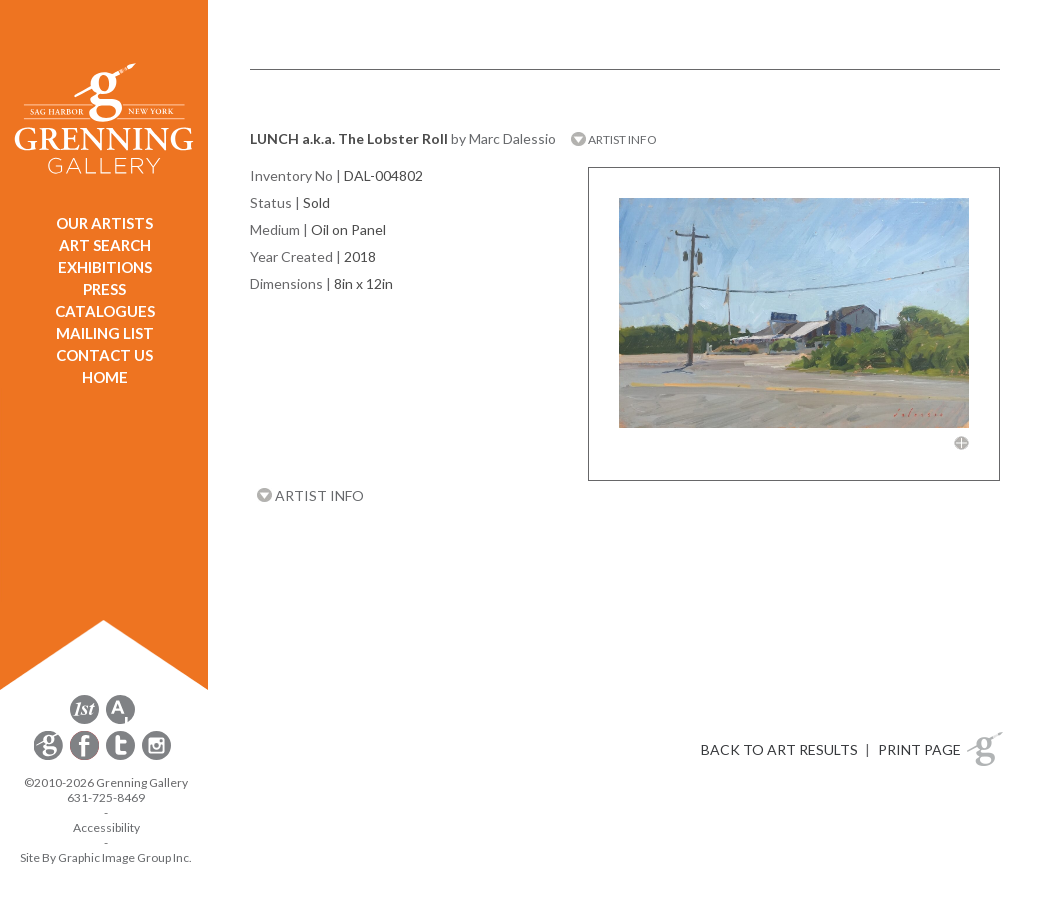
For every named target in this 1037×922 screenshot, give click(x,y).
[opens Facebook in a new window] (86, 756)
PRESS (104, 289)
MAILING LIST (105, 333)
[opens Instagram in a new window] (156, 756)
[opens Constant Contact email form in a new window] (50, 756)
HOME (105, 377)
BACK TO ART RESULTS (779, 749)
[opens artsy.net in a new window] (120, 720)
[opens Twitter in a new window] (122, 756)
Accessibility (106, 827)
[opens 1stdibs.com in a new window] (84, 720)
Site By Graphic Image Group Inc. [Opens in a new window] (106, 857)
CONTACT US (104, 355)
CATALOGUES (105, 311)
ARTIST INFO (614, 139)
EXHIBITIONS (105, 267)
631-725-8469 (106, 797)
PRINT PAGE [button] (919, 749)
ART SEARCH (105, 245)
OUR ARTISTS (104, 223)
